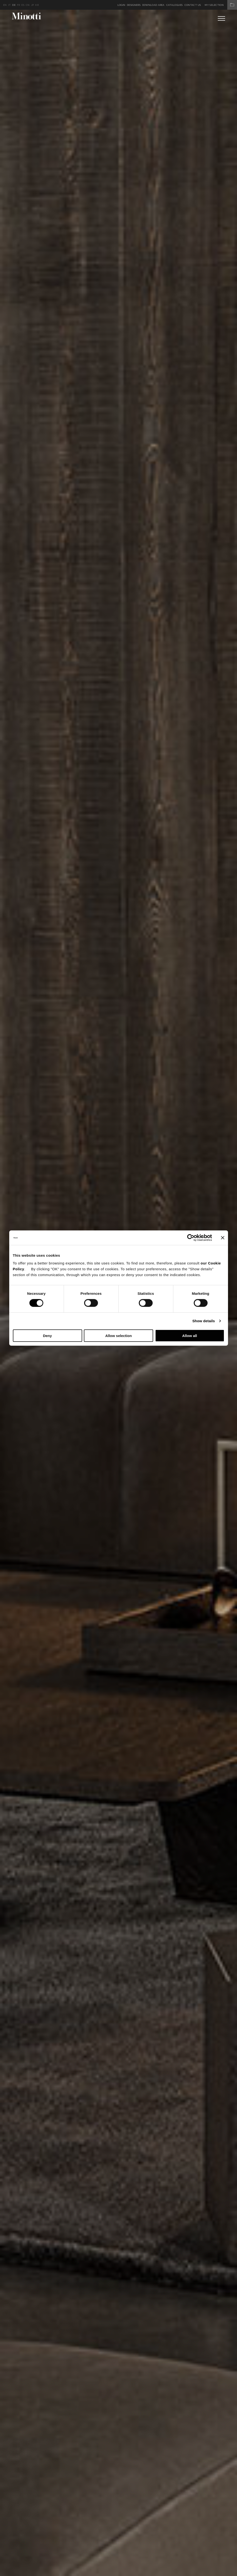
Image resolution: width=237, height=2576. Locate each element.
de (14, 5)
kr (37, 5)
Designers (133, 5)
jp (32, 5)
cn (28, 5)
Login (121, 5)
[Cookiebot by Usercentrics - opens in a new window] (190, 1237)
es (22, 5)
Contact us (192, 5)
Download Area (153, 5)
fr (18, 5)
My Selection (221, 5)
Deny (47, 1335)
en (5, 5)
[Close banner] (222, 1237)
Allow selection (118, 1335)
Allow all (189, 1335)
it (9, 5)
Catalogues (174, 5)
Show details (203, 1321)
